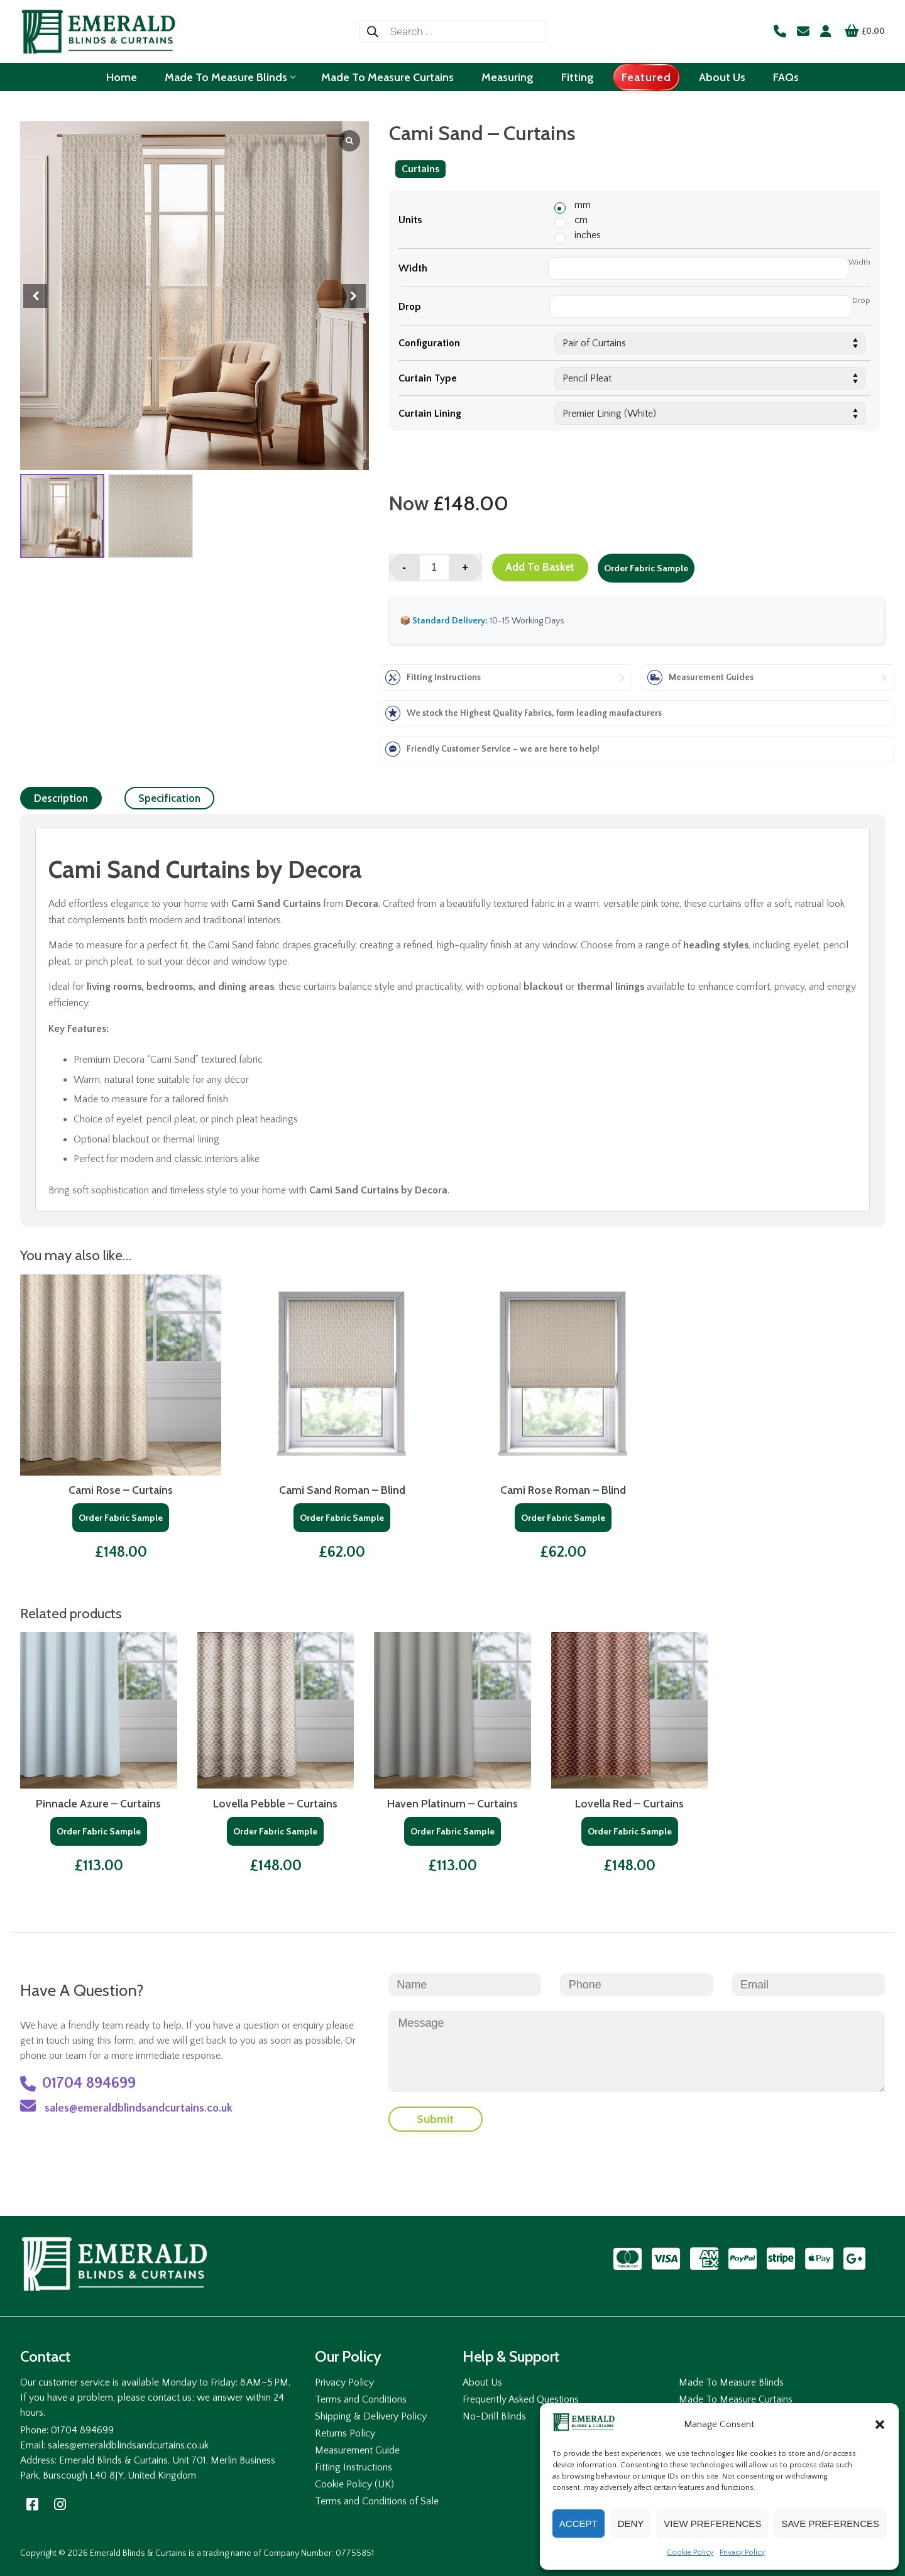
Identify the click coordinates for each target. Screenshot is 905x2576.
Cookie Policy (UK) (354, 2484)
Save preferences (830, 2523)
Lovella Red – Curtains (629, 1803)
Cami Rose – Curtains (121, 1489)
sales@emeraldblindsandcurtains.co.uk (126, 2106)
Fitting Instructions (353, 2467)
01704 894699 (78, 2083)
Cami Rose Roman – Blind (563, 1489)
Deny (631, 2523)
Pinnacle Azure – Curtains (98, 1803)
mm (582, 205)
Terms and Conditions (361, 2399)
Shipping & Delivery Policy (371, 2416)
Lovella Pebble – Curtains (275, 1803)
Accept (578, 2523)
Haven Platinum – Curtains (452, 1803)
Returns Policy (345, 2433)
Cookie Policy (690, 2552)
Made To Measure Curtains (736, 2399)
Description (61, 798)
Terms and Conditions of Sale (377, 2501)
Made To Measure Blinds (731, 2382)
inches (587, 235)
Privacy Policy (742, 2552)
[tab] (61, 798)
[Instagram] (60, 2505)
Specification (169, 798)
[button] (880, 2424)
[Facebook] (32, 2505)
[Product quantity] (434, 567)
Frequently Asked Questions (521, 2399)
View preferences (712, 2523)
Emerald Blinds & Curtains (138, 2553)
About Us (482, 2382)
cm (581, 220)
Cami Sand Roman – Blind (342, 1489)
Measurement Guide (357, 2450)
